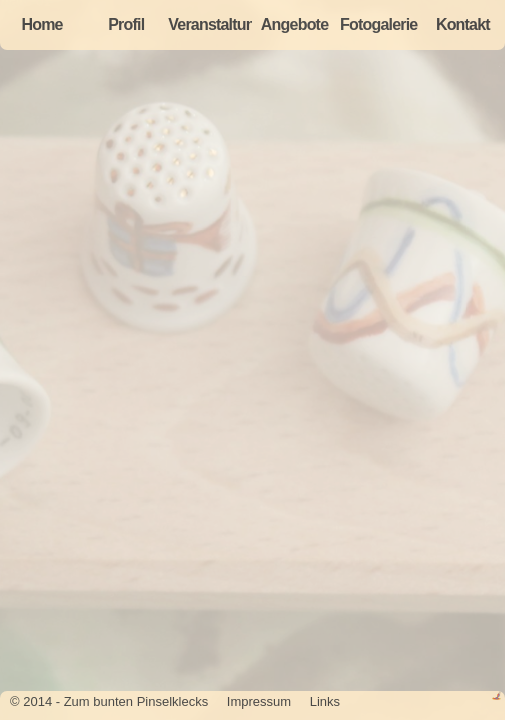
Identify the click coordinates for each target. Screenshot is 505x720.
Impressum (259, 701)
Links (325, 701)
